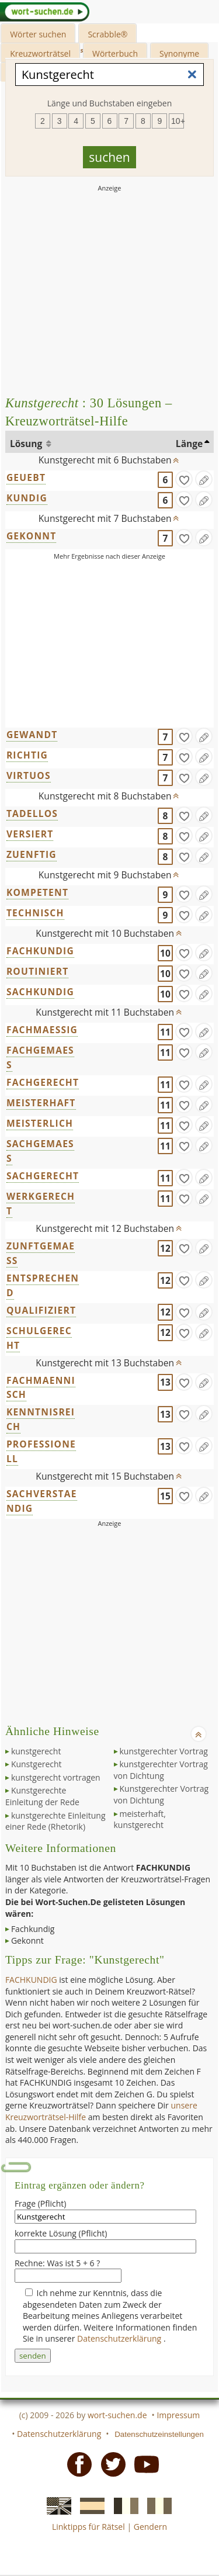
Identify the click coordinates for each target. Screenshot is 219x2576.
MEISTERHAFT (41, 1102)
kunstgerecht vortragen (55, 1777)
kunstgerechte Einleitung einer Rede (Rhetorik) (55, 1821)
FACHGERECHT (42, 1082)
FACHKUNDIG (40, 950)
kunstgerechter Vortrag (164, 1751)
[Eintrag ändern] (204, 479)
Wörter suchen (38, 34)
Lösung (27, 443)
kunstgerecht (36, 1751)
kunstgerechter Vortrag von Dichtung (161, 1769)
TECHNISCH (35, 912)
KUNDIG (26, 497)
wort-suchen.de (117, 2415)
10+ (177, 121)
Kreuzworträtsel (40, 53)
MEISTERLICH (39, 1123)
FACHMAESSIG (42, 1029)
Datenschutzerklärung (120, 2338)
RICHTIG (27, 755)
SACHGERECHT (42, 1175)
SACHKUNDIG (40, 991)
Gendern (150, 2526)
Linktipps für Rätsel (88, 2526)
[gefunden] (184, 479)
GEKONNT (31, 535)
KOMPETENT (37, 892)
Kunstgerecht (36, 1764)
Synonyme (179, 53)
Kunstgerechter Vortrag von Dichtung (161, 1794)
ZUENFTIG (31, 854)
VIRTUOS (28, 775)
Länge (189, 443)
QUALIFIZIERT (41, 1310)
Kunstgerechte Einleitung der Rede (42, 1796)
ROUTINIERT (37, 971)
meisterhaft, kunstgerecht (140, 1819)
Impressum (178, 2415)
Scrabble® (107, 34)
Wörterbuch (115, 53)
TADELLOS (32, 813)
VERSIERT (30, 833)
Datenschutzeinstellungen (159, 2434)
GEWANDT (32, 734)
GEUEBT (26, 477)
